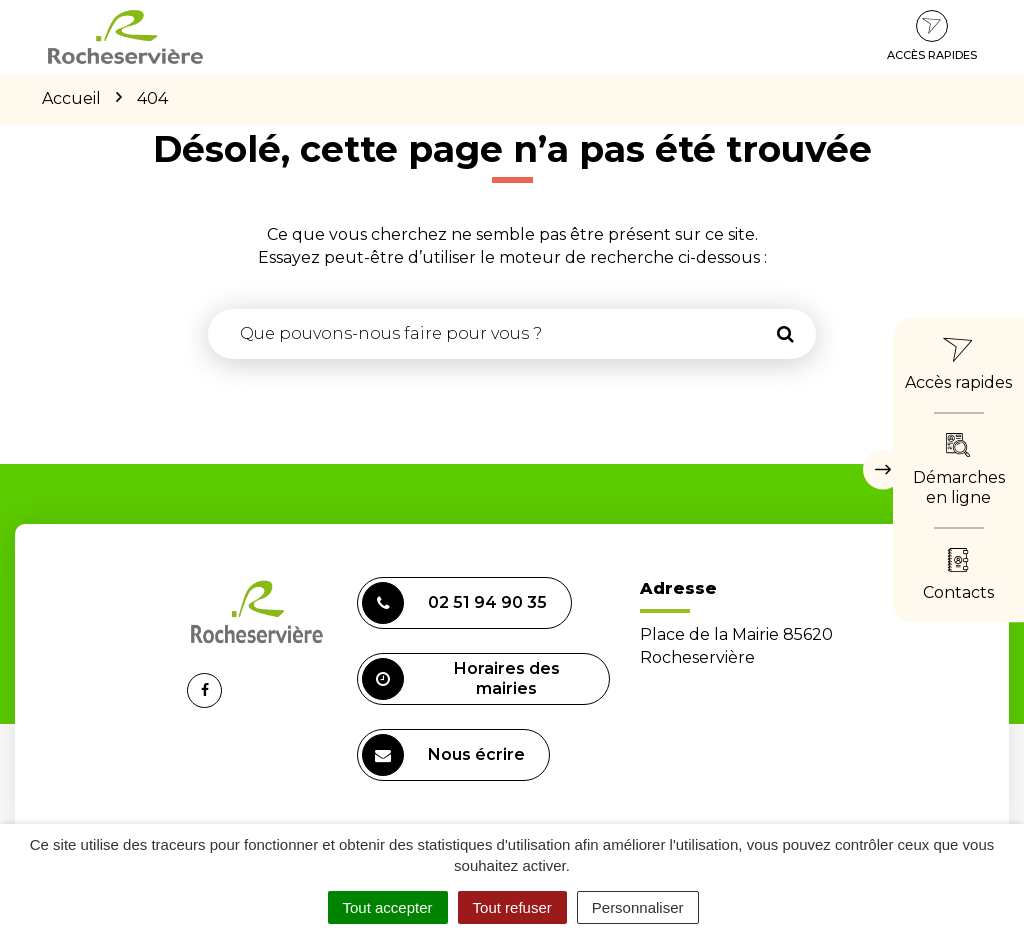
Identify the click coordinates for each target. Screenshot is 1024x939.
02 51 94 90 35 (454, 603)
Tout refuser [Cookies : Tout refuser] (512, 907)
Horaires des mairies (461, 679)
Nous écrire (443, 755)
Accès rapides (932, 36)
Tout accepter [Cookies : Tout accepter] (388, 907)
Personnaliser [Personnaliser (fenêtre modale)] (638, 907)
